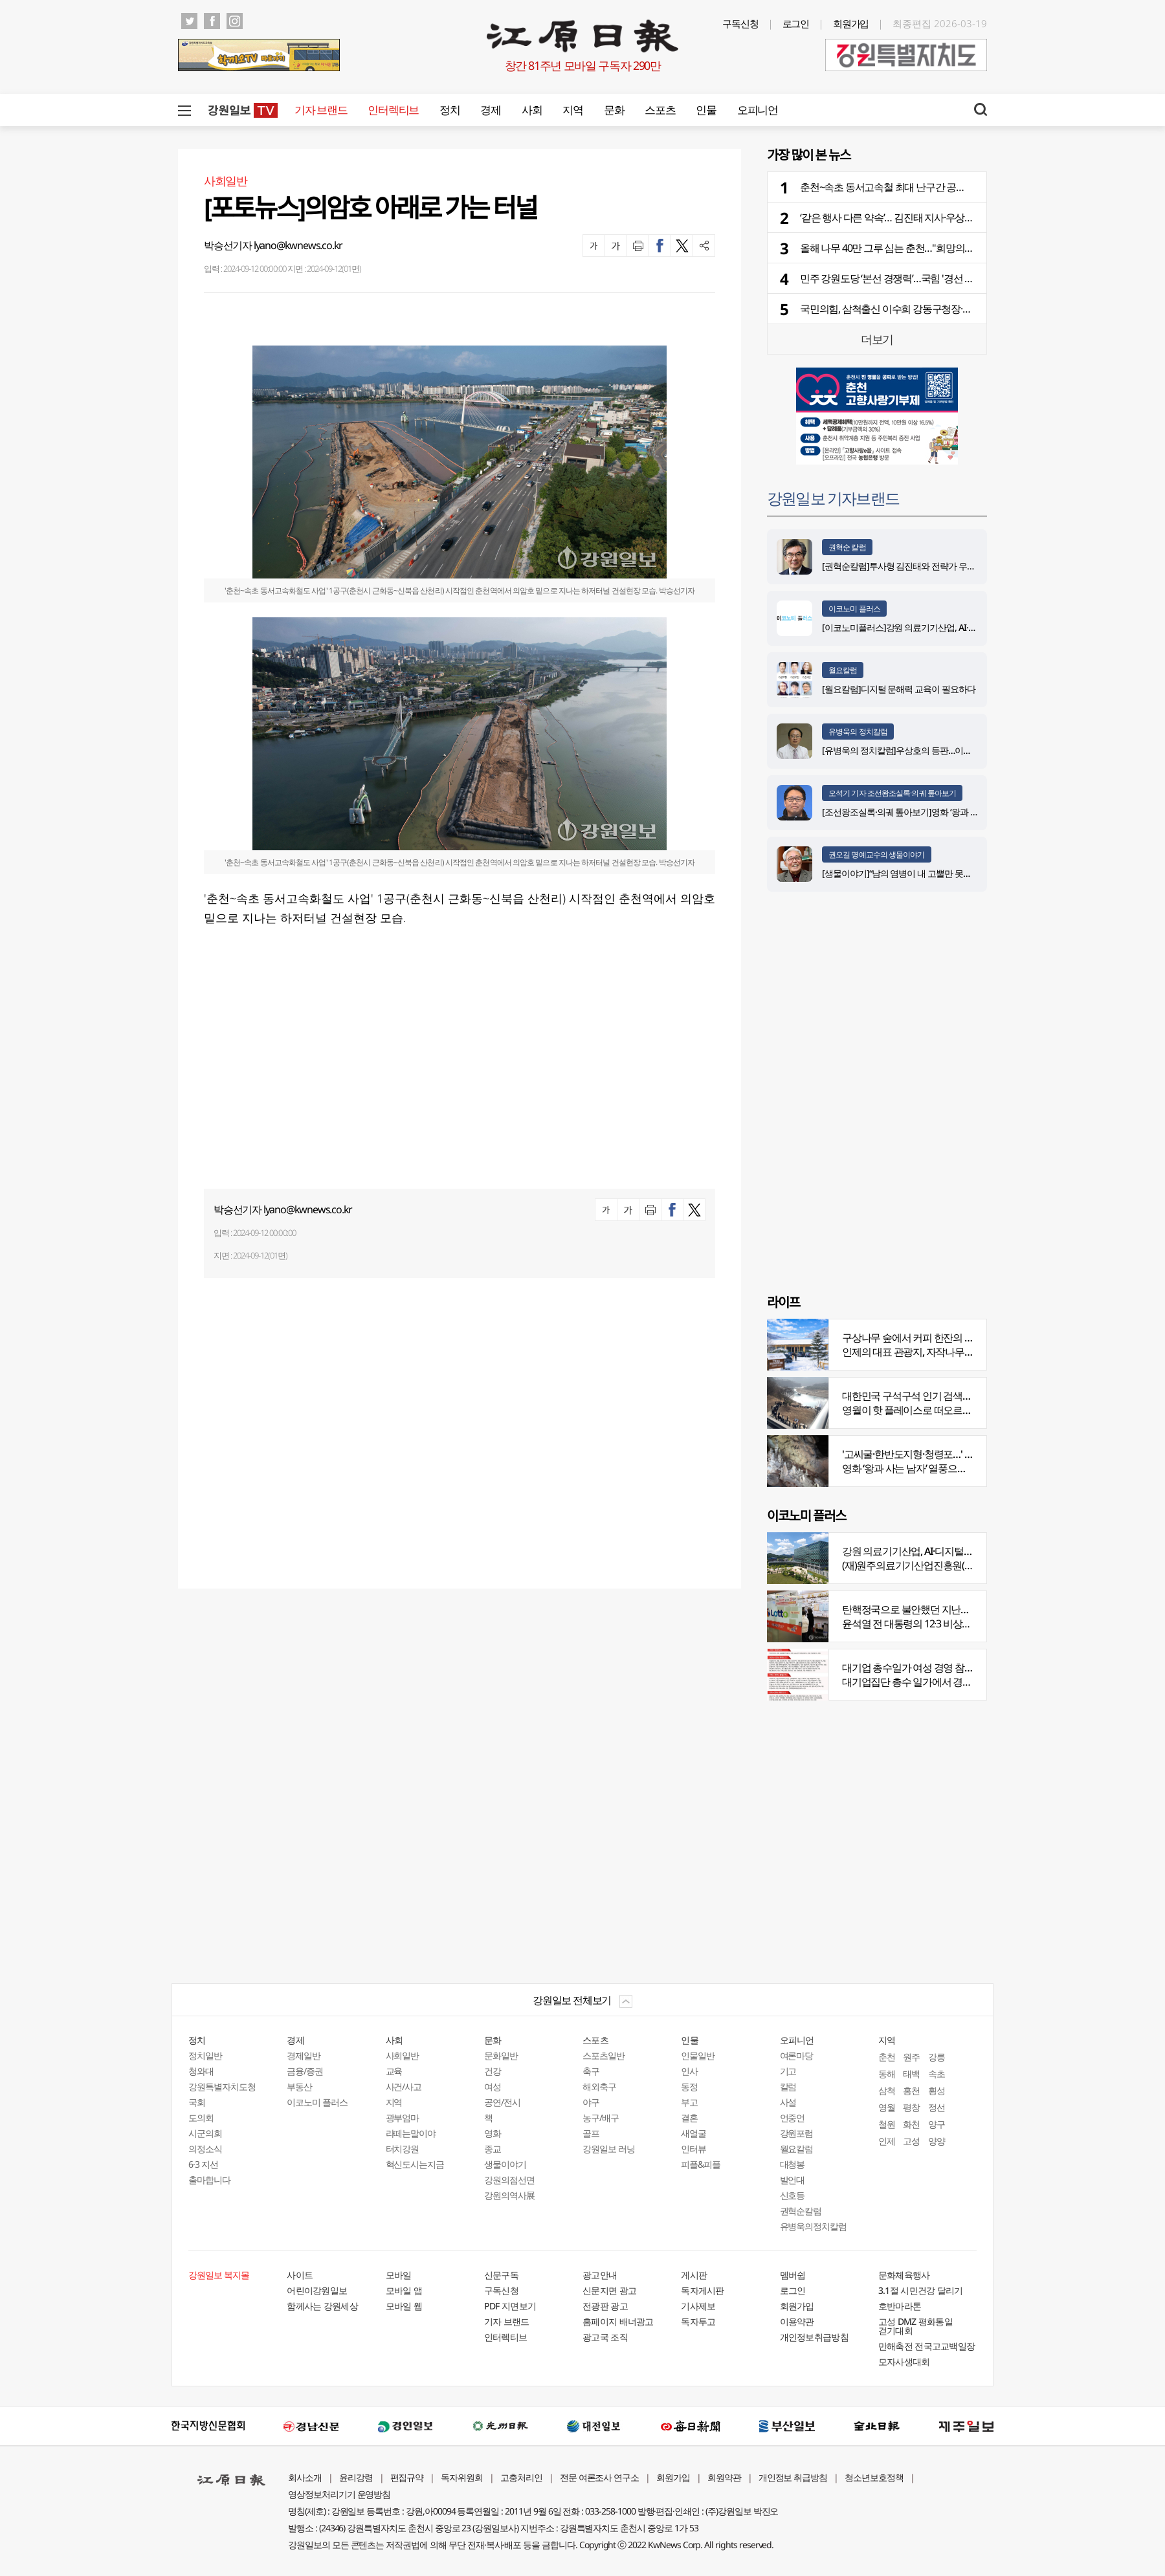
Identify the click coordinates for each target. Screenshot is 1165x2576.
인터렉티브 (393, 109)
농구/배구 (600, 2117)
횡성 (936, 2090)
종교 (492, 2148)
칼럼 (788, 2086)
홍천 (911, 2090)
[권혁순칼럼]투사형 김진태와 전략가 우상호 (903, 566)
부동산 (299, 2086)
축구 (590, 2071)
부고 (689, 2102)
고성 (911, 2141)
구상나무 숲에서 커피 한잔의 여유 (912, 1337)
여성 (492, 2086)
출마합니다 (209, 2180)
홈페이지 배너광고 (618, 2321)
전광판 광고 (605, 2306)
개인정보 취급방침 (793, 2477)
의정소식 (205, 2148)
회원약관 (724, 2477)
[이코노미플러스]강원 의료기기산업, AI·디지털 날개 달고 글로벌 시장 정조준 (963, 627)
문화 (614, 109)
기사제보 (698, 2306)
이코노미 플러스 (854, 608)
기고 (788, 2071)
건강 (492, 2071)
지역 (572, 109)
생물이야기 (505, 2164)
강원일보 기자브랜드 (833, 498)
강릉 (936, 2057)
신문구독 (501, 2275)
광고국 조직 (605, 2337)
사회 (532, 109)
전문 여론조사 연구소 (599, 2477)
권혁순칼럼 (801, 2211)
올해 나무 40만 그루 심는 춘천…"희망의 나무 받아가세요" (919, 248)
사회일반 (402, 2055)
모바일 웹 (404, 2306)
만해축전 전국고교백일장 (926, 2346)
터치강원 (402, 2148)
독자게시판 (702, 2290)
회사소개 (305, 2477)
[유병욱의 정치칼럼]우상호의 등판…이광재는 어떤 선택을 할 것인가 (946, 750)
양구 (936, 2124)
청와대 (201, 2071)
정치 (449, 109)
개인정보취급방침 (814, 2337)
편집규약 (407, 2477)
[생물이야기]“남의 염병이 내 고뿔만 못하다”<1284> (915, 873)
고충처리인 (521, 2477)
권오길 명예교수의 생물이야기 (876, 854)
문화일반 (501, 2055)
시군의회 (205, 2133)
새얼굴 (693, 2133)
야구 (590, 2102)
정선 (936, 2107)
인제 (886, 2141)
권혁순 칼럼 (847, 547)
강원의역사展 (509, 2195)
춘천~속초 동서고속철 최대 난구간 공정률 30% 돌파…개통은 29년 (937, 187)
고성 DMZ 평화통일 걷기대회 (915, 2326)
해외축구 (599, 2086)
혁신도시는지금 (415, 2164)
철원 (886, 2124)
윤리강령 (356, 2477)
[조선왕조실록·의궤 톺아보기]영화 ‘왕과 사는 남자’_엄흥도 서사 (938, 812)
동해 (886, 2073)
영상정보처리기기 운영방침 (339, 2494)
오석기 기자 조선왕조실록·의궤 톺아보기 (892, 792)
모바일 (399, 2275)
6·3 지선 (203, 2164)
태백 (911, 2073)
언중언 (792, 2117)
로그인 (796, 23)
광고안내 (599, 2275)
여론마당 (797, 2055)
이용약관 (797, 2321)
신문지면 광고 (609, 2290)
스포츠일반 (603, 2055)
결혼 (689, 2117)
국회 (196, 2102)
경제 (490, 109)
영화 (492, 2133)
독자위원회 (462, 2477)
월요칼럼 (842, 670)
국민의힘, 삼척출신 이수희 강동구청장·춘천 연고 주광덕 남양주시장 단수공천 (961, 309)
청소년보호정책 (874, 2477)
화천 (911, 2124)
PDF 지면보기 (510, 2306)
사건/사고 (404, 2086)
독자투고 (698, 2321)
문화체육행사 (904, 2275)
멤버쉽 (793, 2275)
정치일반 (205, 2055)
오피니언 (757, 109)
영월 (886, 2107)
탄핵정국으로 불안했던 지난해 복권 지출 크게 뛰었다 (952, 1609)
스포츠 (660, 109)
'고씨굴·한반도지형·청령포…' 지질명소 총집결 (937, 1454)
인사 (689, 2071)
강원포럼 (797, 2133)
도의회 (201, 2117)
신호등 (792, 2195)
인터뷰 (693, 2148)
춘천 (886, 2057)
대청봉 (792, 2164)
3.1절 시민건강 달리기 (920, 2290)
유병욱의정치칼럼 (813, 2226)
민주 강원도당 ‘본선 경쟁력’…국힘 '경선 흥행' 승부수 (908, 278)
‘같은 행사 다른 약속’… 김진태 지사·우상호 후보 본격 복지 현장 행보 (939, 217)
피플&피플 (700, 2164)
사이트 (300, 2275)
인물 (706, 109)
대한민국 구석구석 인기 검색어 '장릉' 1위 (927, 1396)
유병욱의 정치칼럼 (857, 731)
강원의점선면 (509, 2180)
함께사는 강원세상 (322, 2306)
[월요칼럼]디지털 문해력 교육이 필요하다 (898, 689)
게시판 (694, 2275)
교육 (394, 2071)
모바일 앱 (404, 2290)
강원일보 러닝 (608, 2148)
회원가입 (851, 23)
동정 (689, 2086)
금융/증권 (305, 2071)
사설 (788, 2102)
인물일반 (698, 2055)
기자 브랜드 (320, 109)
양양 (936, 2141)
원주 (911, 2057)
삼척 (886, 2090)
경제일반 (303, 2055)
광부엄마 (402, 2117)
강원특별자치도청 (222, 2086)
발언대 (792, 2180)
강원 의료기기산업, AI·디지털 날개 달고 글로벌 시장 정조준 (964, 1551)
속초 (936, 2073)
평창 (911, 2107)
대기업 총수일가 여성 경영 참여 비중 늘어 (928, 1667)
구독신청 (740, 23)
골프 (590, 2133)
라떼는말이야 (411, 2133)
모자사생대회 (904, 2361)
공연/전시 (502, 2102)
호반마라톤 (900, 2306)
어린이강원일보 (317, 2290)
